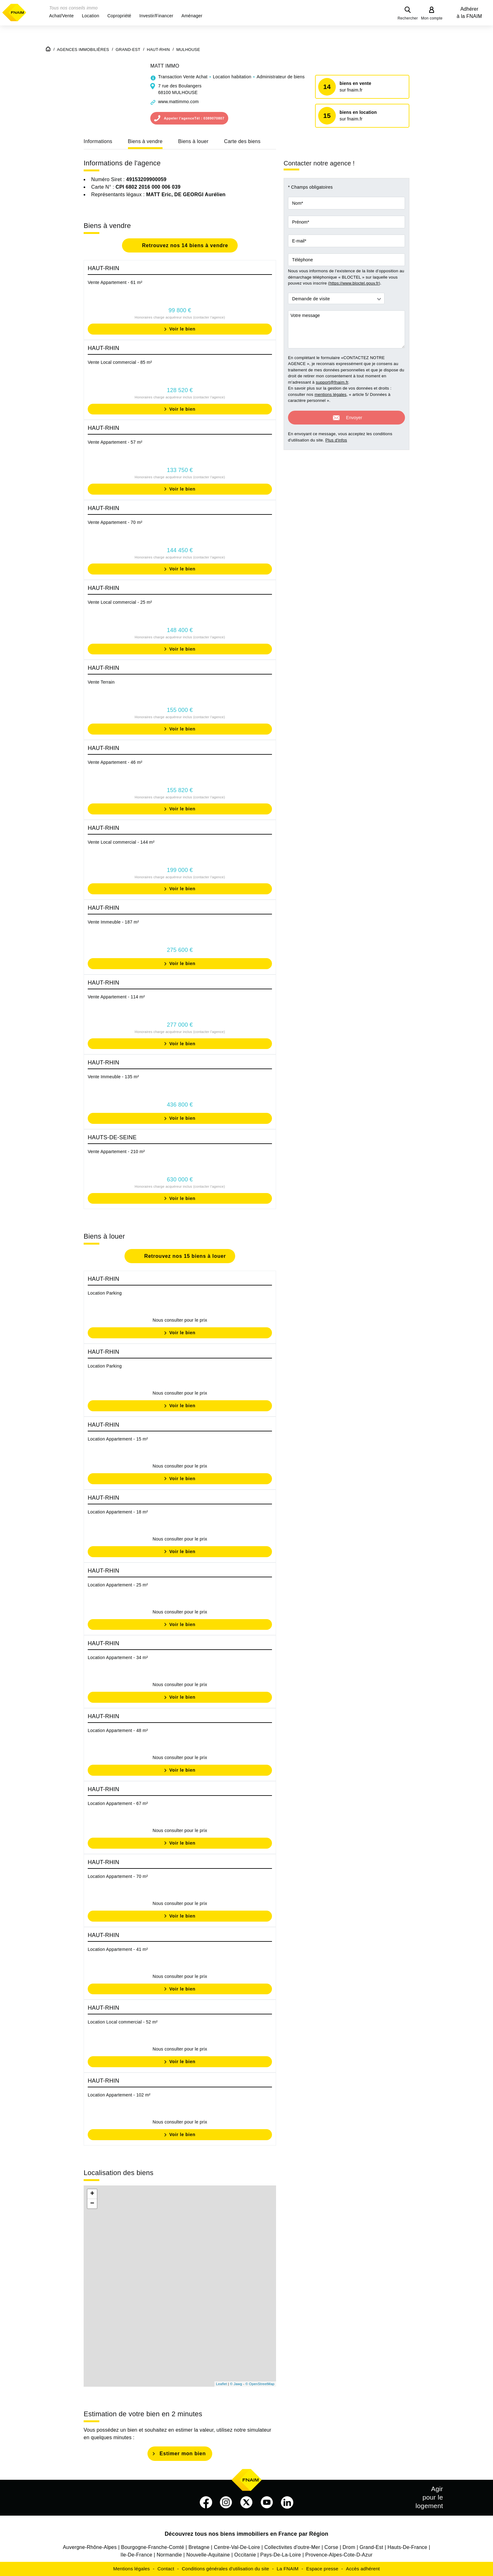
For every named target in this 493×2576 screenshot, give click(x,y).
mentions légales (330, 394)
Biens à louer (193, 141)
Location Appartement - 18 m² (118, 1511)
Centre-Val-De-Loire (237, 2547)
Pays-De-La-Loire (280, 2554)
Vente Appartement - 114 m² (116, 996)
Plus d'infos (336, 439)
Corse (331, 2547)
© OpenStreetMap (259, 2384)
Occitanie (245, 2554)
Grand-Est (371, 2547)
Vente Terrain (101, 682)
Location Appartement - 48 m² (118, 1730)
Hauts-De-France (407, 2547)
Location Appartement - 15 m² (118, 1438)
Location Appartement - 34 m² (118, 1657)
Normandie (169, 2554)
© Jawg (236, 2384)
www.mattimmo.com (178, 101)
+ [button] (92, 2194)
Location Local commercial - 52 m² (123, 2021)
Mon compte (432, 18)
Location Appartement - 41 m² (118, 1949)
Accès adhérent (363, 2568)
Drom (349, 2547)
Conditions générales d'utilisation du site (225, 2568)
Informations (98, 141)
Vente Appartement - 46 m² (115, 762)
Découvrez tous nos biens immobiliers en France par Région (247, 2534)
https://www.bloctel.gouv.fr (354, 283)
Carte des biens (242, 141)
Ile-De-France (136, 2554)
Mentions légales (131, 2568)
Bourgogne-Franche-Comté (152, 2547)
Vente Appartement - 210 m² (116, 1151)
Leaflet (221, 2384)
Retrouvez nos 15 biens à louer (184, 1256)
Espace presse (322, 2568)
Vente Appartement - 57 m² (115, 442)
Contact (166, 2568)
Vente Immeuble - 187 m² (113, 921)
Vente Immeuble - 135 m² (113, 1076)
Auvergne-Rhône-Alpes (90, 2547)
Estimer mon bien (182, 2453)
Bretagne (198, 2547)
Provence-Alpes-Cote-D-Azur (339, 2554)
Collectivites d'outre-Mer (292, 2547)
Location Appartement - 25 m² (118, 1584)
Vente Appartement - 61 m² (115, 282)
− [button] (92, 2203)
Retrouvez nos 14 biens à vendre (184, 245)
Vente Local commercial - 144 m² (121, 842)
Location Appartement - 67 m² (118, 1803)
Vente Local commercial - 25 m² (120, 602)
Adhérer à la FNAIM (469, 12)
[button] (61, 16)
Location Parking (105, 1293)
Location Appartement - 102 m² (119, 2094)
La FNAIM (288, 2568)
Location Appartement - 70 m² (118, 1876)
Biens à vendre (145, 141)
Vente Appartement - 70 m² (115, 522)
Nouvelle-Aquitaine (208, 2554)
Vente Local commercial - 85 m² (120, 362)
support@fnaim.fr (332, 382)
